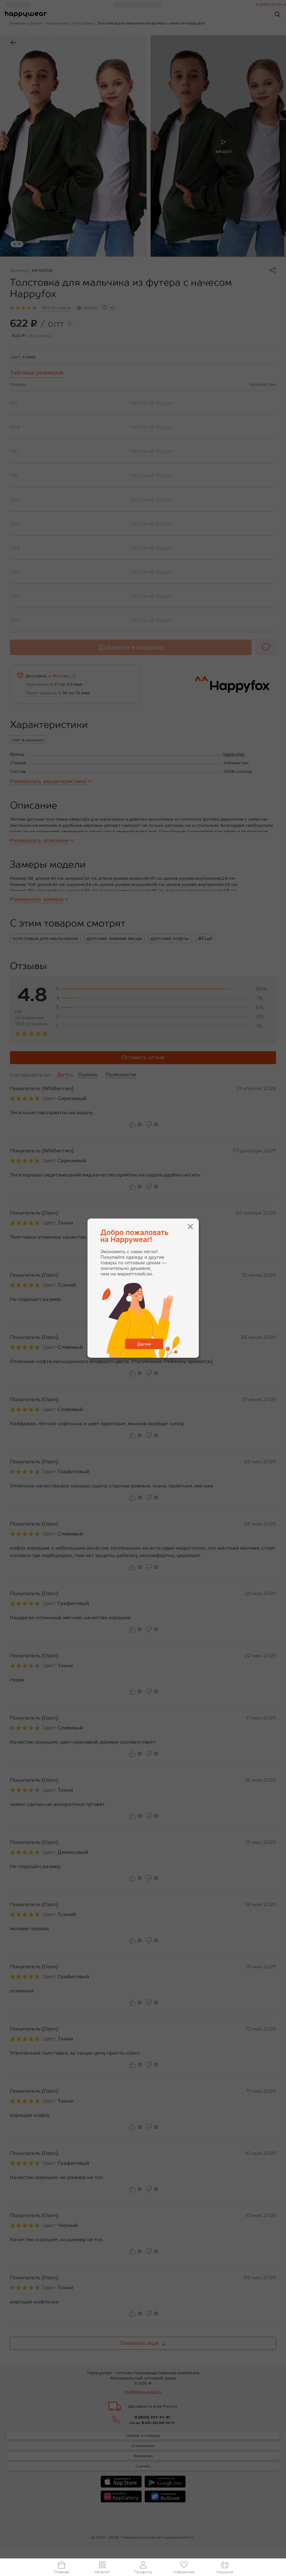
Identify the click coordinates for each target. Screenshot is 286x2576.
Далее (144, 1343)
